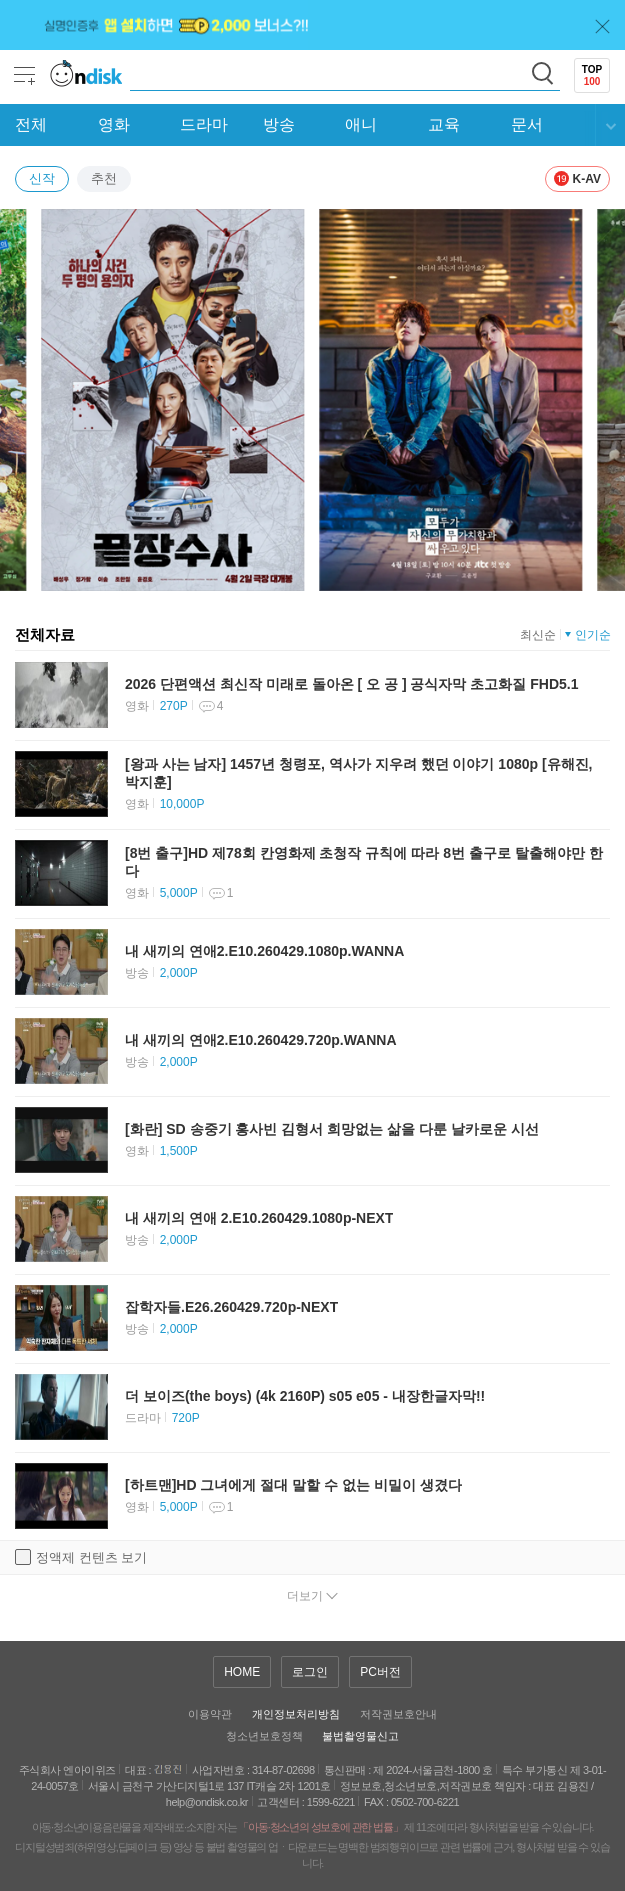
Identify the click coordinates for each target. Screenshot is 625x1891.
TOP (592, 76)
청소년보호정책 (264, 1736)
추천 (104, 178)
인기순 (593, 635)
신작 (42, 178)
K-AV (577, 178)
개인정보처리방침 (296, 1714)
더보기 (305, 1596)
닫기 (602, 26)
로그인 (310, 1672)
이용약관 (210, 1714)
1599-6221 (331, 1802)
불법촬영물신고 (360, 1736)
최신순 (538, 635)
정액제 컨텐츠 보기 (81, 1557)
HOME (242, 1672)
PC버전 (380, 1672)
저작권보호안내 (398, 1714)
